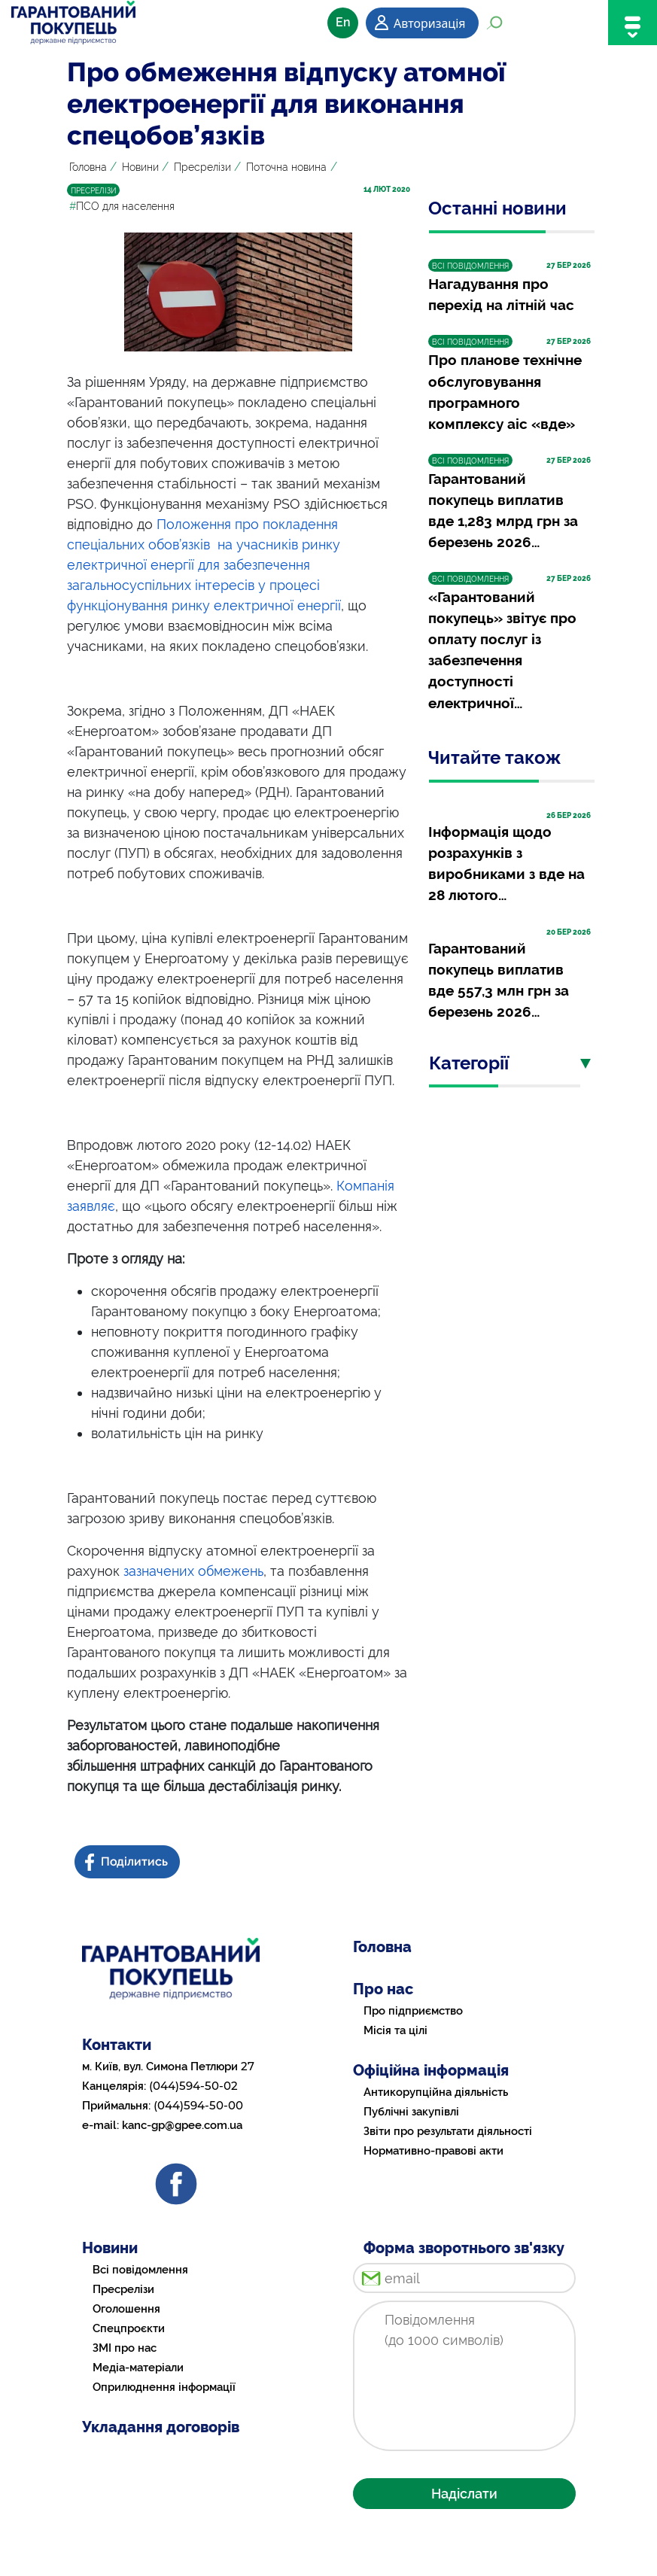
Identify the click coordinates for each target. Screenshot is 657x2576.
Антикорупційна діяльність (435, 2092)
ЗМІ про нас (125, 2348)
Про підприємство (413, 2011)
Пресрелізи (202, 167)
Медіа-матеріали (138, 2367)
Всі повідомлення (140, 2269)
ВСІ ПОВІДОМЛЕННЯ (470, 266)
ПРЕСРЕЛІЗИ (93, 191)
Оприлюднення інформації (164, 2387)
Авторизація (429, 23)
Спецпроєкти (129, 2328)
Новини (140, 167)
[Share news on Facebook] (128, 1862)
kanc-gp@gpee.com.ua (182, 2125)
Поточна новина (286, 167)
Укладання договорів (160, 2427)
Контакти (116, 2045)
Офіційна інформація (431, 2070)
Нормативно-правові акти (433, 2151)
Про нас (383, 1989)
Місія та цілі (395, 2030)
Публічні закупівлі (411, 2111)
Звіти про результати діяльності (447, 2131)
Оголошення (126, 2309)
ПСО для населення (122, 206)
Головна (88, 167)
